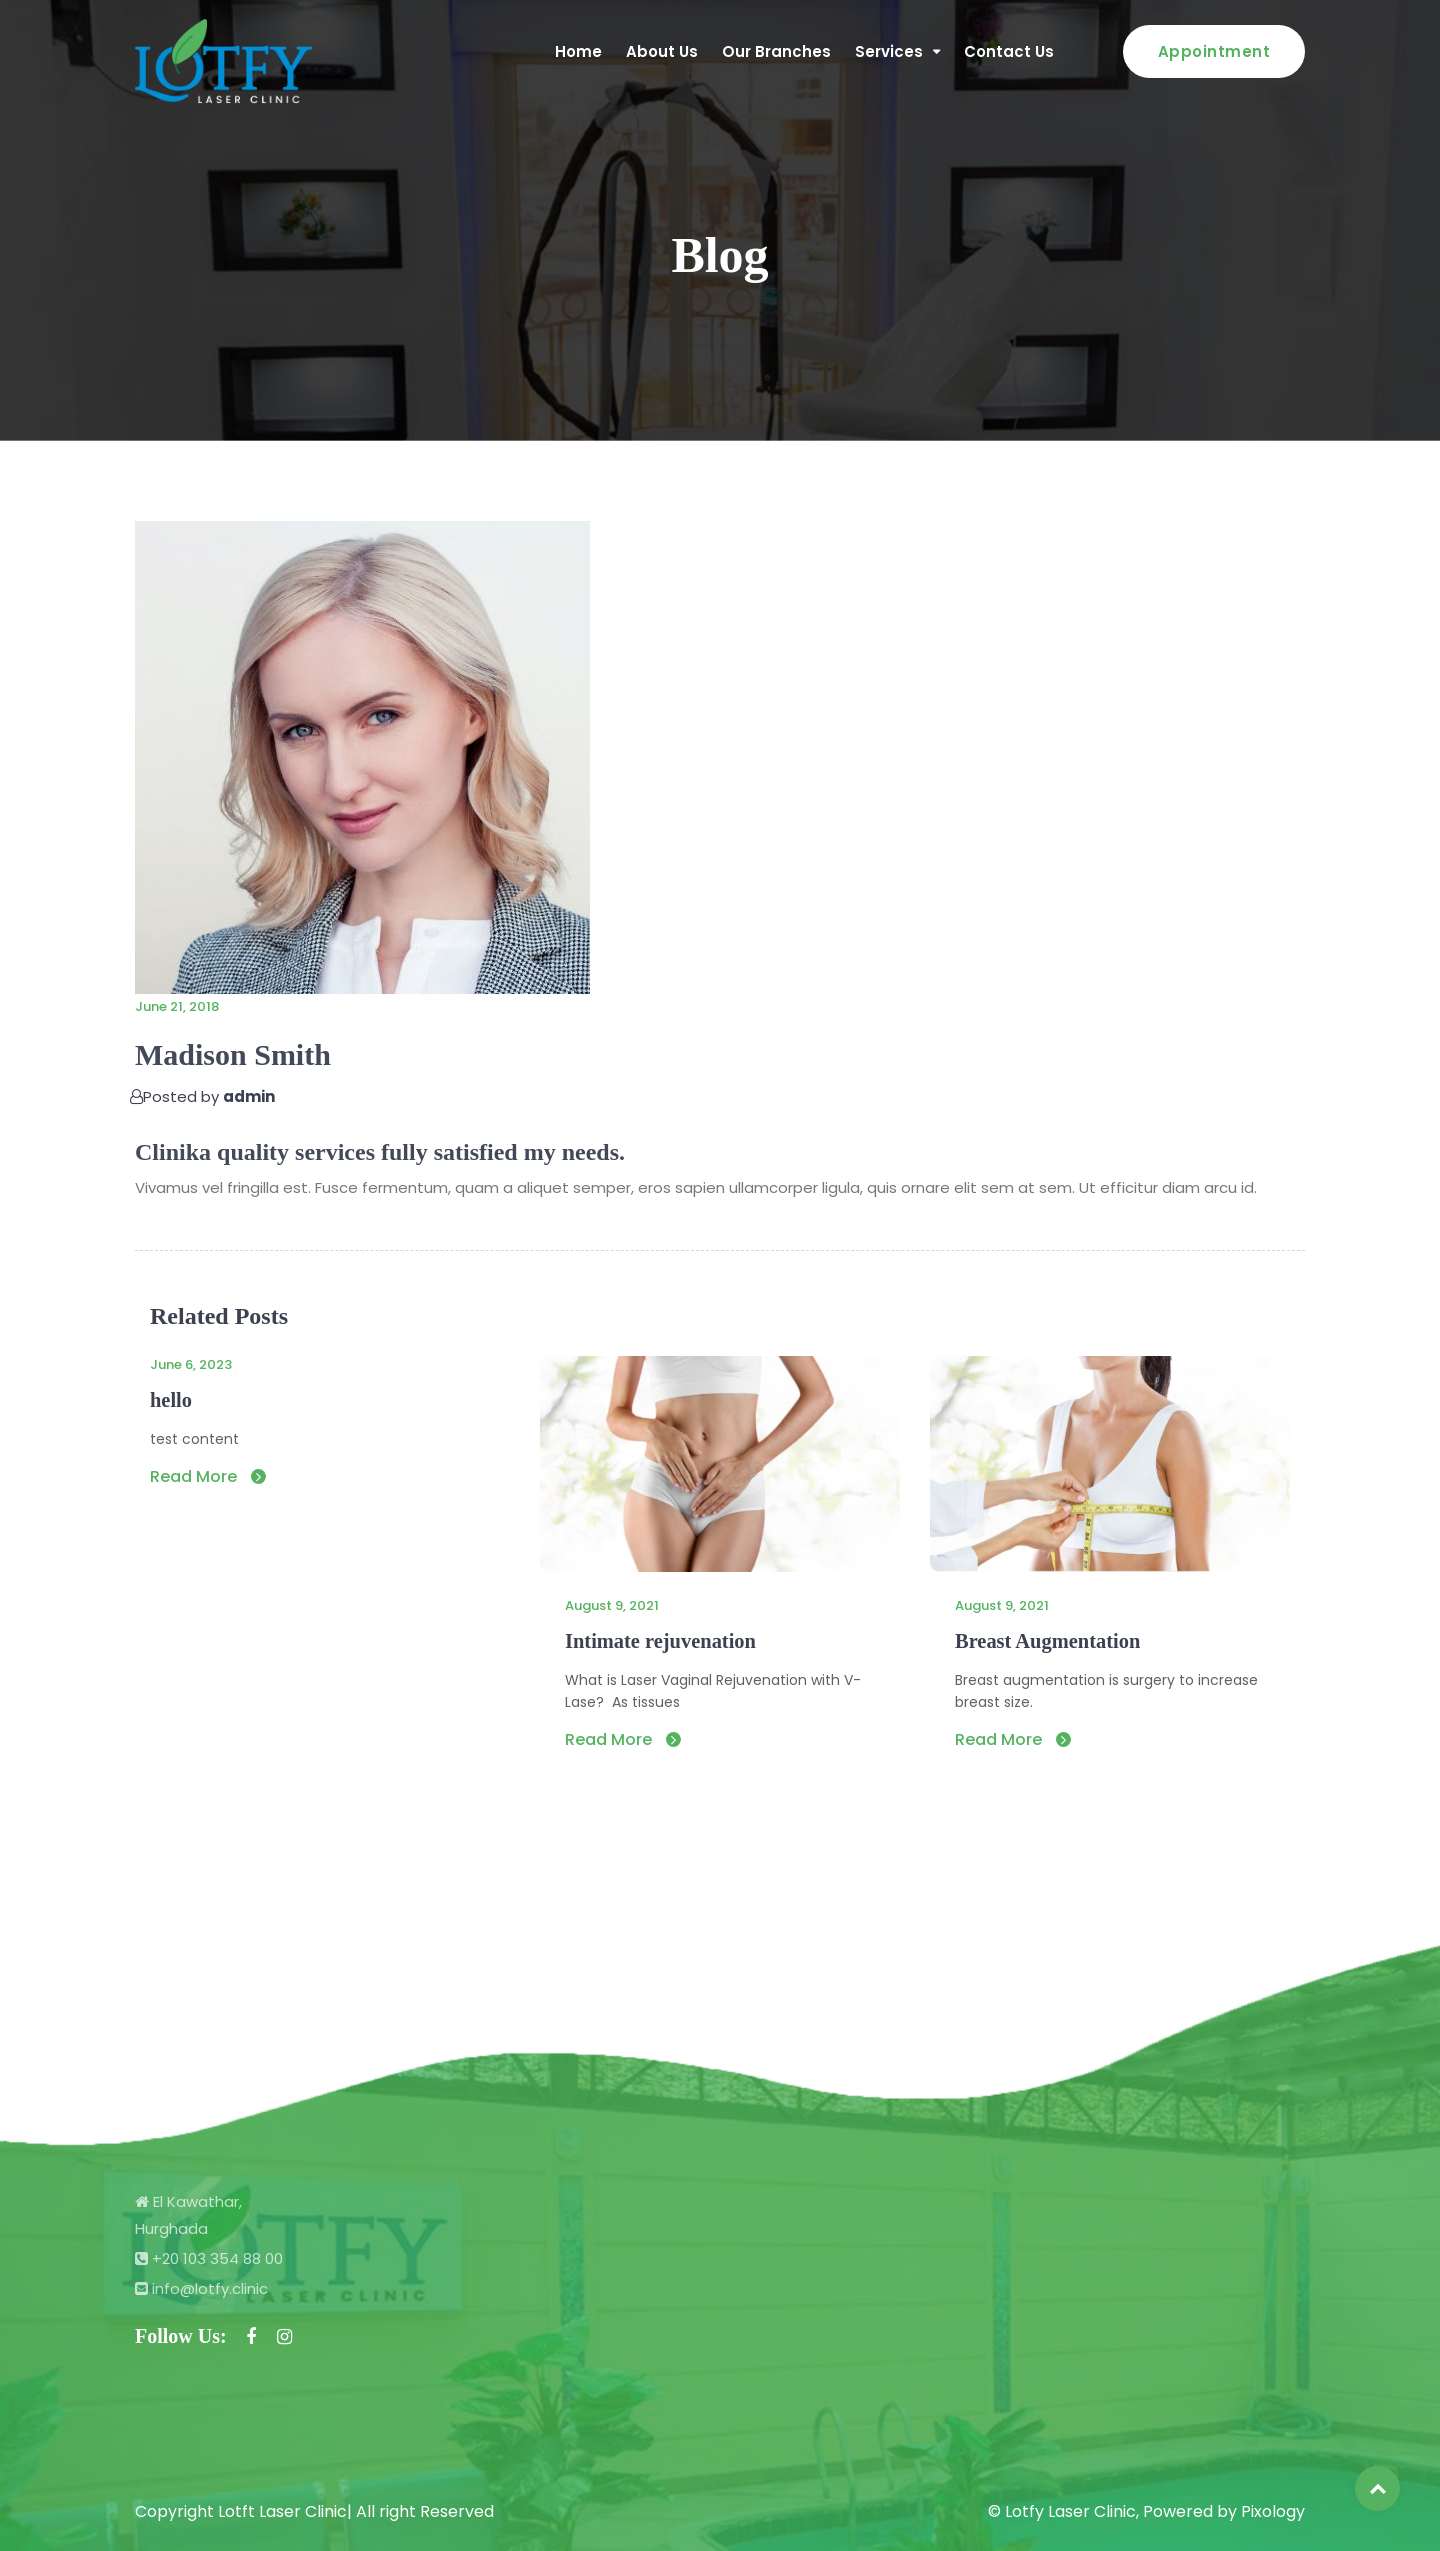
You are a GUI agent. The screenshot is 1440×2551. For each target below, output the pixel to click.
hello (170, 1400)
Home (578, 51)
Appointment (1214, 51)
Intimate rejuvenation (658, 1641)
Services (889, 51)
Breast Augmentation (1045, 1641)
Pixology (1273, 2511)
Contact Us (1009, 51)
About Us (662, 51)
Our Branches (776, 51)
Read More (208, 1476)
